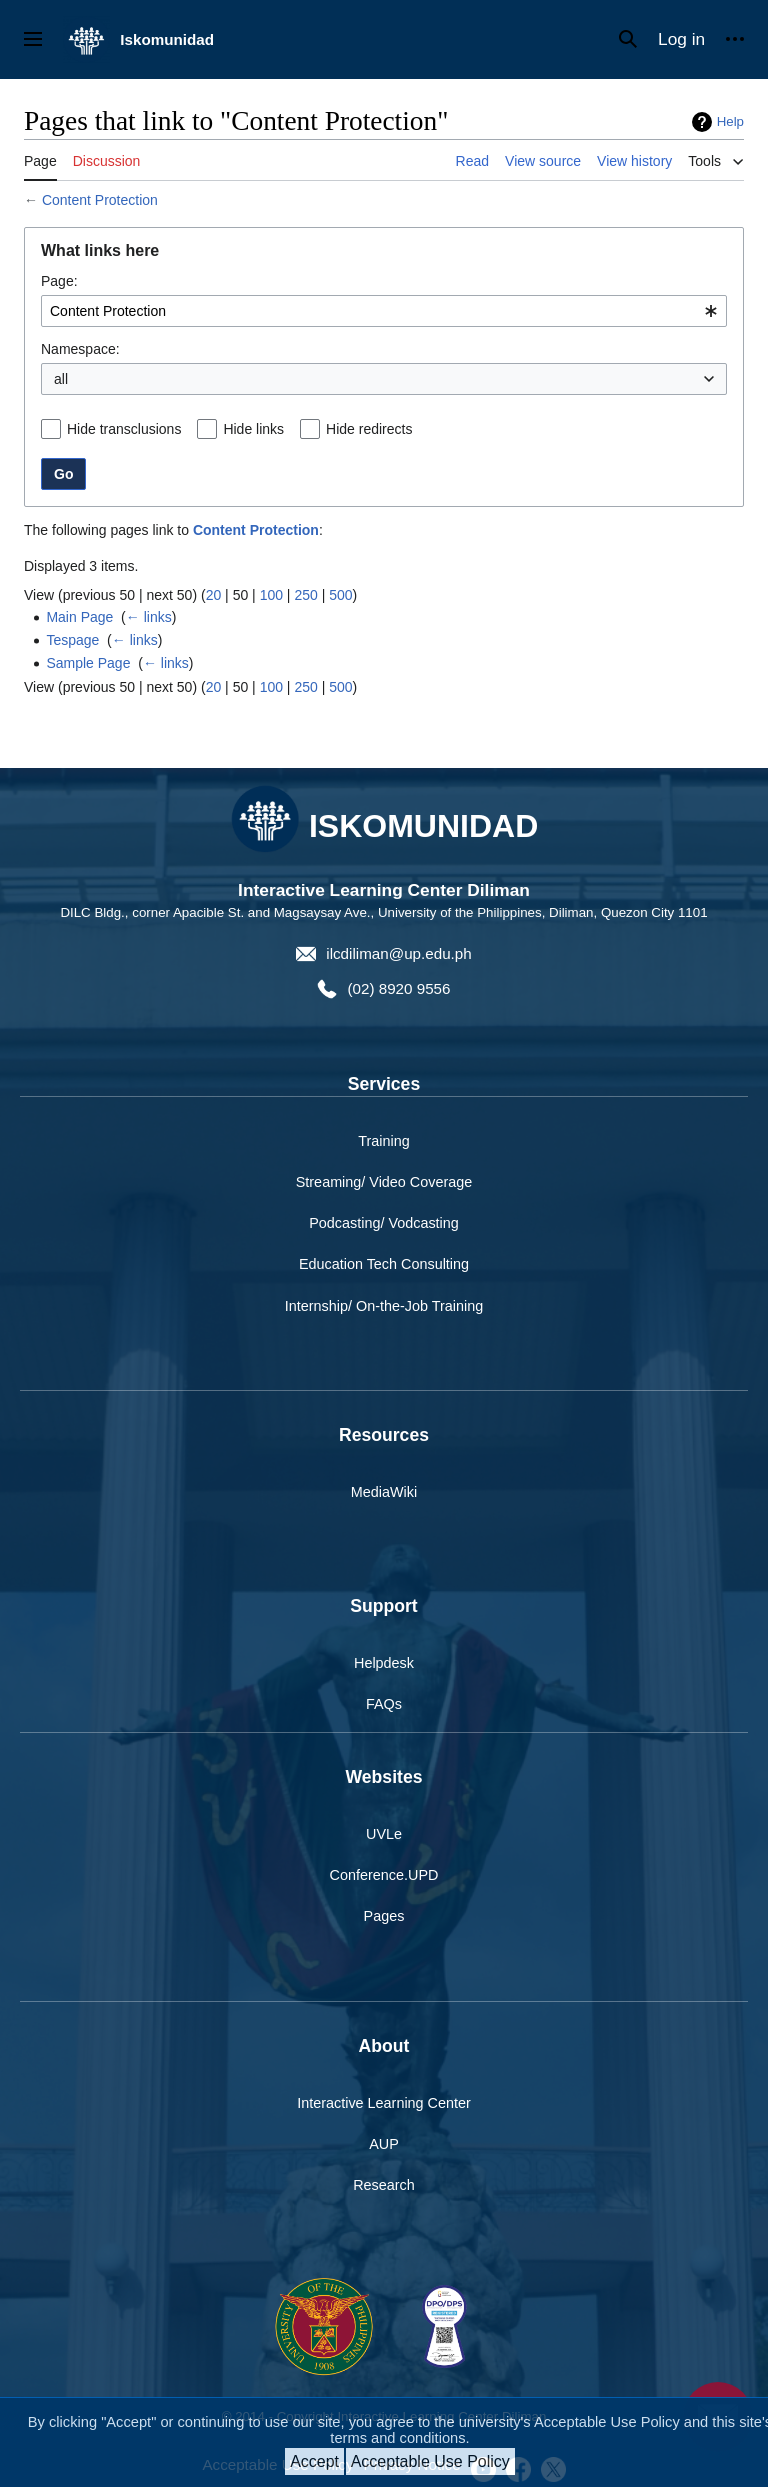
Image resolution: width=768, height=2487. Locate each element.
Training (383, 1141)
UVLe (384, 1834)
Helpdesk (384, 1663)
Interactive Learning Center (384, 2103)
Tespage (72, 640)
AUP (384, 2144)
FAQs (384, 1704)
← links (149, 617)
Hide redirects (369, 429)
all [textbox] (61, 379)
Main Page (79, 617)
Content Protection (100, 200)
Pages (384, 1916)
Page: (59, 281)
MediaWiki (384, 1492)
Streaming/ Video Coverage (384, 1182)
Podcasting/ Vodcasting (384, 1223)
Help (730, 121)
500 (340, 595)
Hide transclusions (124, 429)
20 (214, 595)
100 (271, 595)
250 (305, 595)
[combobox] (384, 311)
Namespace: (80, 349)
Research (384, 2185)
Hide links (253, 429)
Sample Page (88, 663)
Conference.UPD (384, 1875)
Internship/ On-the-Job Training (384, 1306)
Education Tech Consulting (384, 1264)
